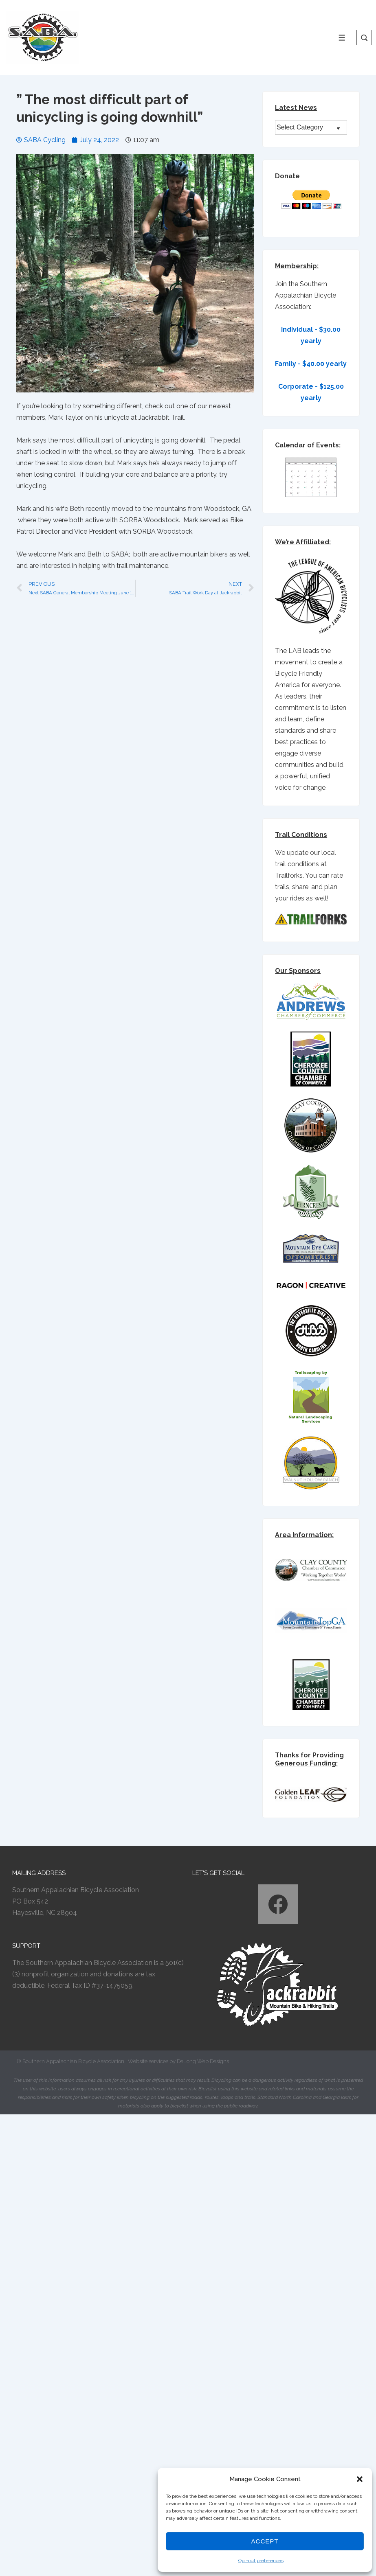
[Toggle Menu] (342, 37)
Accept (265, 2541)
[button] (360, 2479)
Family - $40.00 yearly (311, 364)
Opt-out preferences (261, 2560)
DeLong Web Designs (203, 2061)
